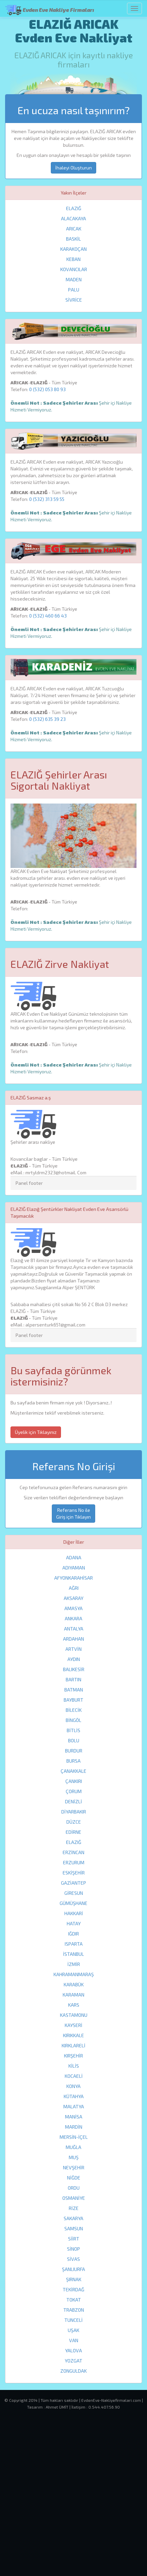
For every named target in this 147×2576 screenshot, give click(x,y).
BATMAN (73, 1689)
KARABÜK (74, 1984)
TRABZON (73, 2310)
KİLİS (73, 2066)
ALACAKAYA (73, 218)
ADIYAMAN (73, 1567)
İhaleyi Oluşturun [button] (73, 167)
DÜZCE (73, 1822)
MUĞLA (73, 2147)
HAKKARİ (73, 1913)
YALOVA (73, 2350)
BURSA (73, 1761)
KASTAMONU (73, 2015)
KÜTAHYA (74, 2096)
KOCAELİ (74, 2076)
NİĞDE (73, 2178)
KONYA (73, 2086)
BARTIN (73, 1679)
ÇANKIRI (73, 1781)
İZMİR (73, 1964)
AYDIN (73, 1659)
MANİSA (73, 2116)
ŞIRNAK (73, 2279)
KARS (73, 2005)
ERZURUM (73, 1862)
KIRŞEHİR (73, 2055)
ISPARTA (74, 1944)
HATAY (74, 1923)
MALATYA (73, 2106)
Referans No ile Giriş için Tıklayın (73, 1513)
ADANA (73, 1557)
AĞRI (74, 1588)
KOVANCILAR (73, 269)
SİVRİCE (73, 300)
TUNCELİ (73, 2320)
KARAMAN (73, 1994)
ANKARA (73, 1618)
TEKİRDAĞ (73, 2289)
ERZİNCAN (73, 1852)
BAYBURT (73, 1700)
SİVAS (73, 2259)
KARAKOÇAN (73, 249)
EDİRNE (73, 1832)
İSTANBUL (73, 1954)
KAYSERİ (73, 2025)
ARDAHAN (73, 1639)
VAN (73, 2340)
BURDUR (73, 1750)
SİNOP (73, 2249)
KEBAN (73, 259)
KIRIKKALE (73, 2035)
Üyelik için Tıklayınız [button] (36, 1432)
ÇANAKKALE (73, 1771)
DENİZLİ (73, 1801)
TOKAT (73, 2300)
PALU (73, 289)
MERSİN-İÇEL (74, 2137)
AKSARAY (73, 1598)
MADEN (74, 279)
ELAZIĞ (73, 208)
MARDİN (73, 2127)
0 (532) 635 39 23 (47, 719)
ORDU (74, 2188)
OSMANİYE (73, 2198)
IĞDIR (73, 1933)
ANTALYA (73, 1628)
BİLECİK (74, 1710)
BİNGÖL (73, 1720)
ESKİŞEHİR (74, 1872)
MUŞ (74, 2157)
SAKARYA (73, 2218)
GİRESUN (73, 1893)
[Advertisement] (73, 2500)
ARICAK (73, 228)
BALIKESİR (73, 1669)
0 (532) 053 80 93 (47, 389)
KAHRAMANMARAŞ (74, 1974)
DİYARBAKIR (73, 1811)
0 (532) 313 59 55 (46, 499)
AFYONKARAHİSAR (73, 1578)
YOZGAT (73, 2361)
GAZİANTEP (73, 1883)
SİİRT (73, 2239)
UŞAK (73, 2330)
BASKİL (73, 239)
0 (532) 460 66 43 (48, 615)
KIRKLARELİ (73, 2045)
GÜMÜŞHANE (73, 1903)
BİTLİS (73, 1730)
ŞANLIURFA (73, 2269)
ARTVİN (73, 1649)
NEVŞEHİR (73, 2167)
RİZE (74, 2208)
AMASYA (73, 1608)
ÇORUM (74, 1791)
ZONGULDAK (73, 2371)
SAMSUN (73, 2228)
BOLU (73, 1740)
